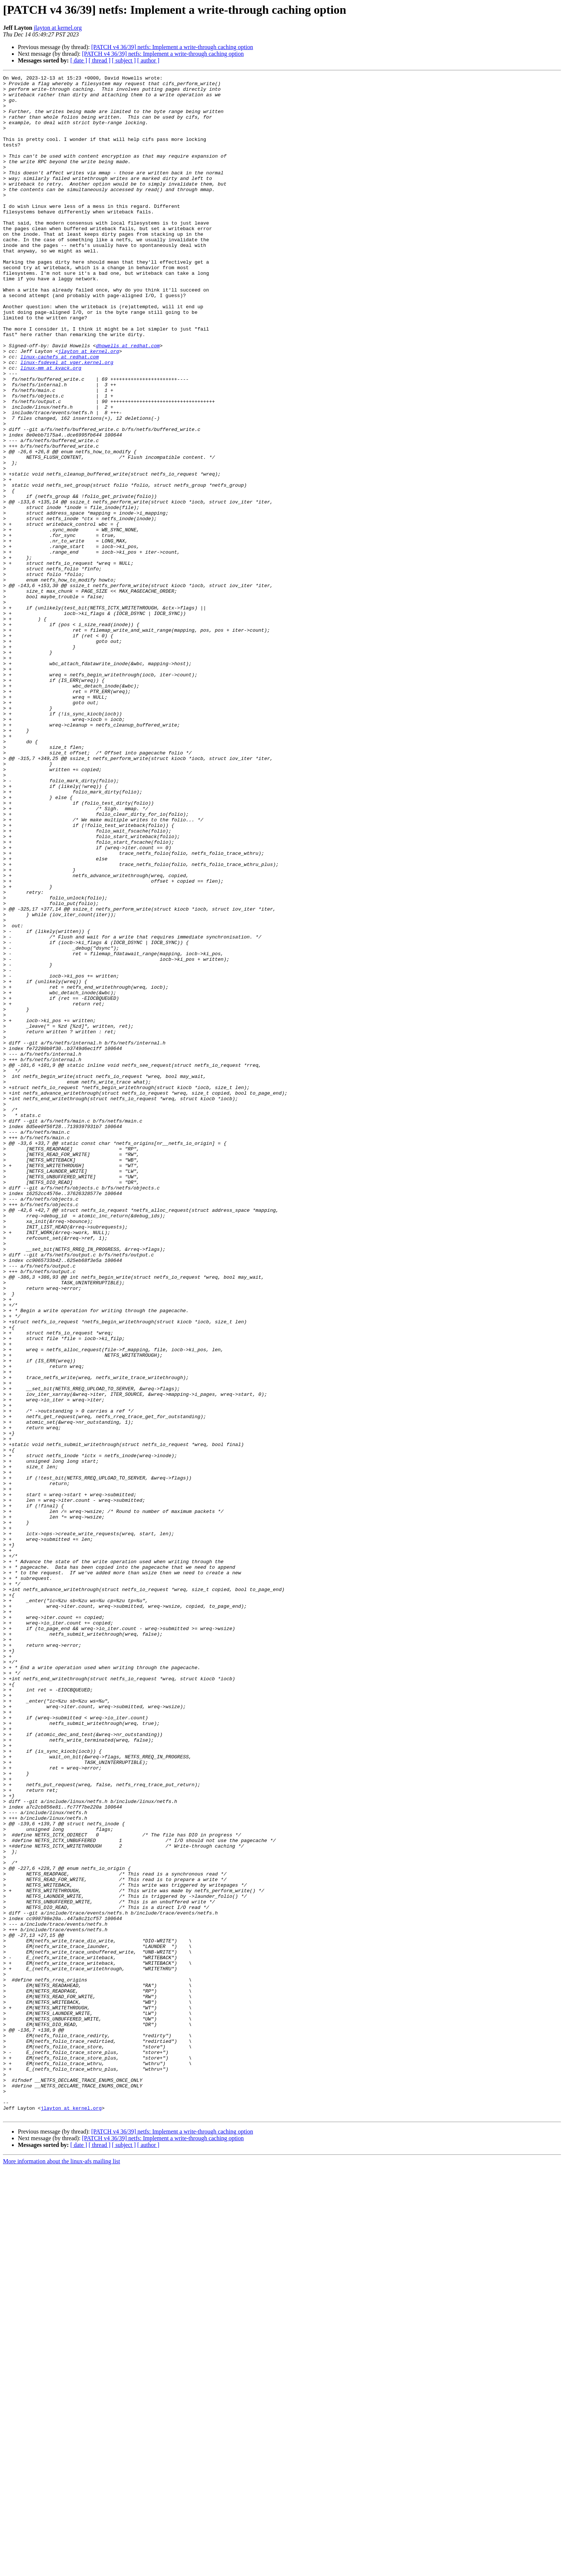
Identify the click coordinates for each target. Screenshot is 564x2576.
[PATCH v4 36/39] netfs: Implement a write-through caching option (172, 47)
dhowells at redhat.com (128, 400)
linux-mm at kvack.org (50, 427)
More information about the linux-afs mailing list (61, 2569)
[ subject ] (124, 60)
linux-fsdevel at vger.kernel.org (66, 420)
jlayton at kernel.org (58, 28)
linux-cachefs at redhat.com (59, 413)
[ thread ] (99, 60)
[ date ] (78, 60)
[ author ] (148, 60)
